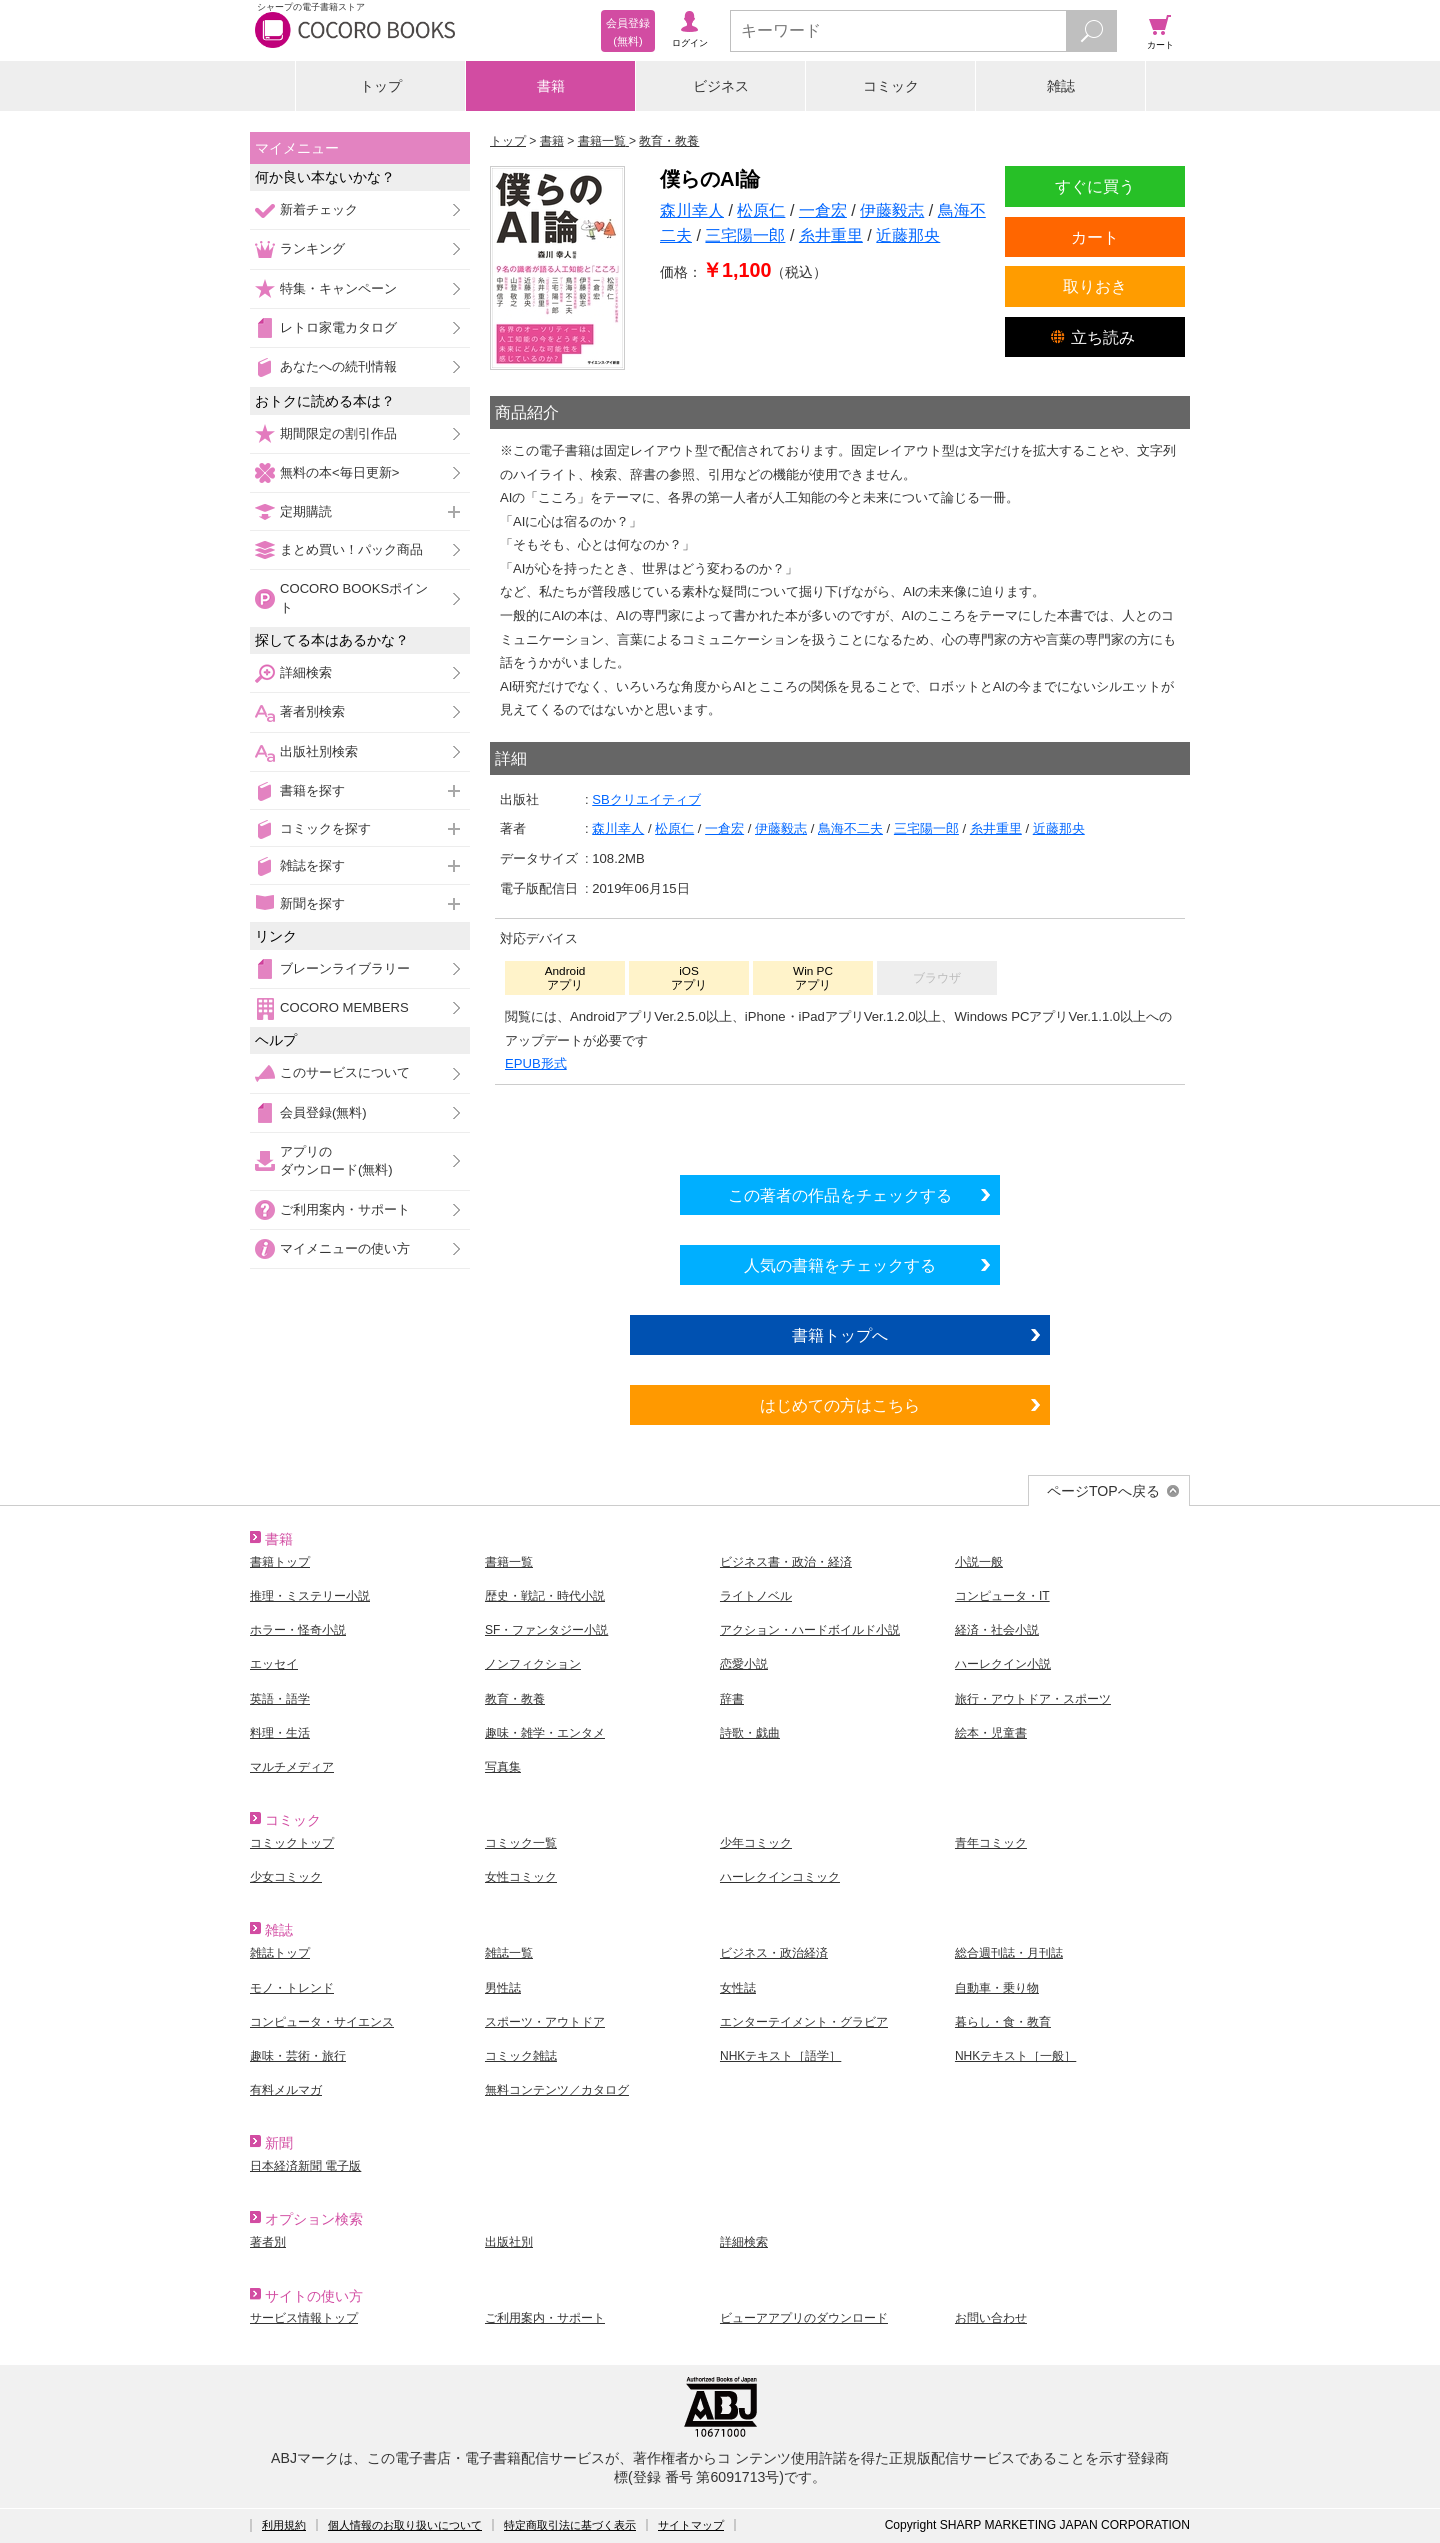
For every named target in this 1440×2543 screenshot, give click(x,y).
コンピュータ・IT (1002, 1596)
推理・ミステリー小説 (310, 1596)
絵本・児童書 (991, 1733)
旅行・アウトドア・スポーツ (1033, 1699)
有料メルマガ (286, 2090)
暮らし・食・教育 (1003, 2022)
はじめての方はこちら (840, 1405)
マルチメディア (292, 1767)
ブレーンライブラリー (345, 968)
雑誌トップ (280, 1953)
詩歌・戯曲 (750, 1733)
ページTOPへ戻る (1103, 1491)
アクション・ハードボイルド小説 (810, 1630)
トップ (381, 86)
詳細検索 (306, 672)
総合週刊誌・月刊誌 (1009, 1953)
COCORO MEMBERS (344, 1007)
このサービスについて (345, 1072)
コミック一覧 (521, 1843)
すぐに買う (1095, 186)
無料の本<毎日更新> (339, 472)
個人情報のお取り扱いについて (405, 2525)
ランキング (312, 248)
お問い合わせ (991, 2318)
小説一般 (979, 1562)
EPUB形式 (536, 1063)
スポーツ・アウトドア (545, 2022)
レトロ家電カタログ (338, 327)
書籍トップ (280, 1562)
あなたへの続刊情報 (338, 366)
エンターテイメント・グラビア (804, 2022)
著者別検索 (312, 711)
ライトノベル (756, 1596)
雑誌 (1061, 86)
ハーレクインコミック (780, 1877)
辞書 (732, 1699)
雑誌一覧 (509, 1953)
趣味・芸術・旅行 (298, 2056)
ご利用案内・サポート (345, 1209)
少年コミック (756, 1843)
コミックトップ (292, 1843)
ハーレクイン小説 (1003, 1664)
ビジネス (721, 86)
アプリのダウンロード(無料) (336, 1160)
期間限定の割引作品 (338, 433)
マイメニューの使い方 (345, 1248)
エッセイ (274, 1664)
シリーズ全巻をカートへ (840, 1125)
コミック (891, 86)
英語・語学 (280, 1699)
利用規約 (284, 2525)
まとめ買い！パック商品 (351, 549)
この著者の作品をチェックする (840, 1195)
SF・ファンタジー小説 (546, 1630)
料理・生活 (280, 1733)
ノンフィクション (533, 1664)
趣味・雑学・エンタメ (545, 1733)
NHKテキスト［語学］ (780, 2056)
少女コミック (286, 1877)
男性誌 (503, 1988)
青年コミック (991, 1843)
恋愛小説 (744, 1664)
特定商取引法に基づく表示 (570, 2525)
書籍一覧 (509, 1562)
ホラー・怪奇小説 (298, 1630)
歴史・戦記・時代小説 (545, 1596)
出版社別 (509, 2242)
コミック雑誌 (521, 2056)
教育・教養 (515, 1699)
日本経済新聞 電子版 (305, 2166)
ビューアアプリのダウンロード (804, 2318)
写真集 (503, 1767)
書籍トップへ (840, 1335)
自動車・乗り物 (997, 1988)
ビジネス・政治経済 (774, 1953)
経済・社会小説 (997, 1630)
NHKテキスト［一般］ (1015, 2056)
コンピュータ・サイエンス (322, 2022)
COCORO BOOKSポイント (354, 597)
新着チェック (319, 209)
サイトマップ (691, 2525)
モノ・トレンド (292, 1988)
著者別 (268, 2242)
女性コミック (521, 1877)
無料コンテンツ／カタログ (557, 2090)
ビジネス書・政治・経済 (786, 1562)
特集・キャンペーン (338, 288)
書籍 (551, 86)
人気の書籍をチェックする (840, 1265)
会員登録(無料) (323, 1112)
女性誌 (738, 1988)
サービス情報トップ (304, 2318)
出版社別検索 (319, 751)
